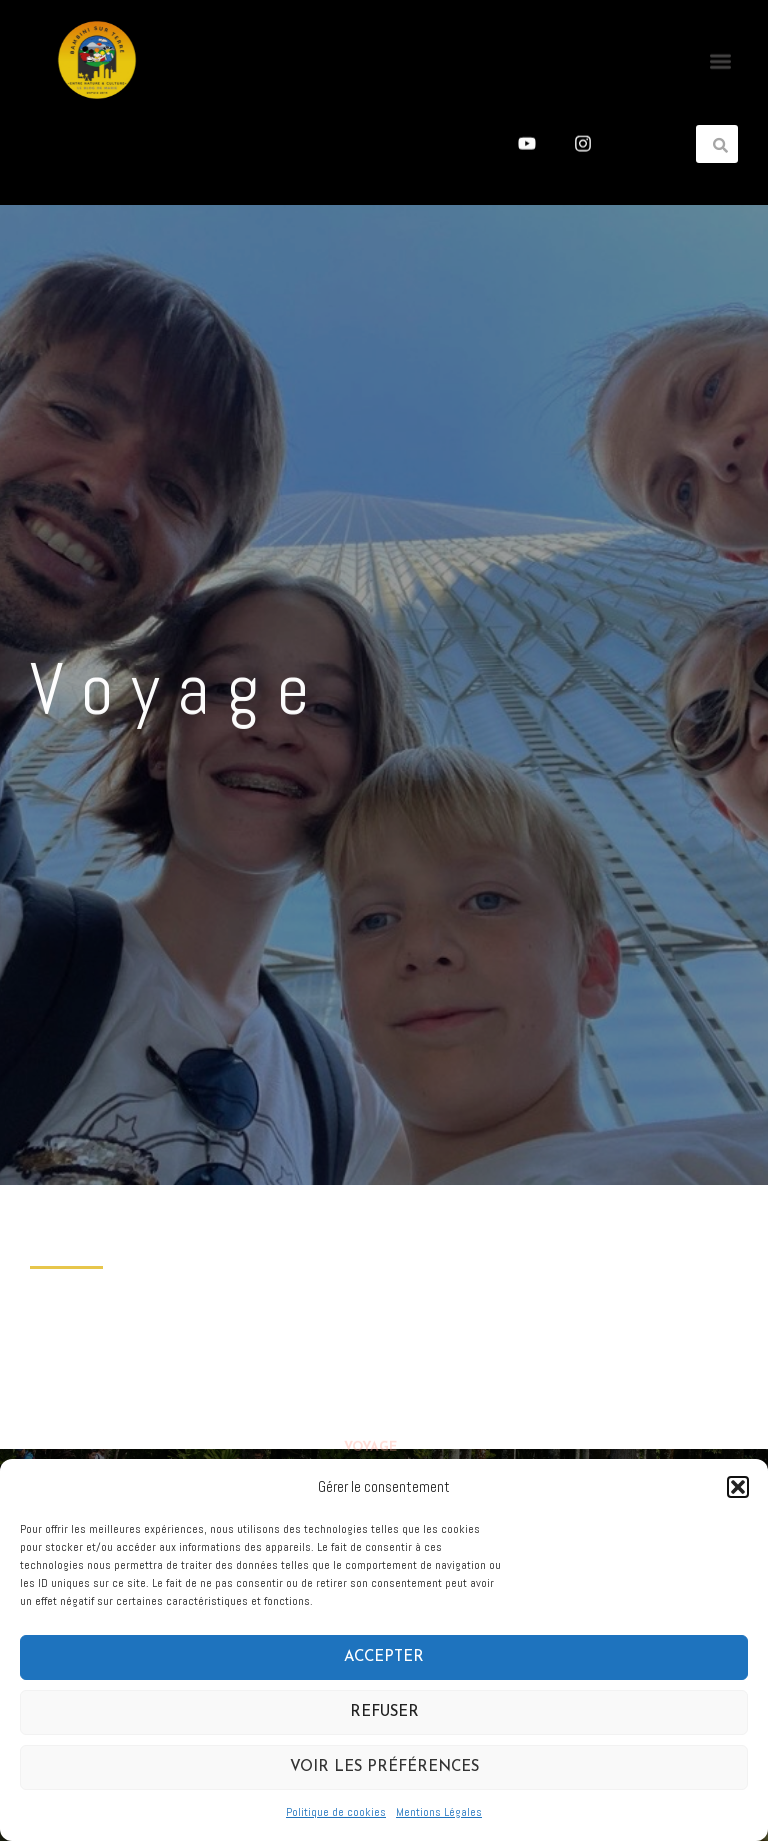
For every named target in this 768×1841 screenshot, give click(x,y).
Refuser (384, 1712)
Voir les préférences (384, 1767)
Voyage (370, 1353)
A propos (377, 1319)
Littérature (388, 1388)
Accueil (372, 1284)
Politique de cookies (336, 1812)
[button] (738, 1487)
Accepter (384, 1657)
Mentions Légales (439, 1812)
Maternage (385, 1423)
